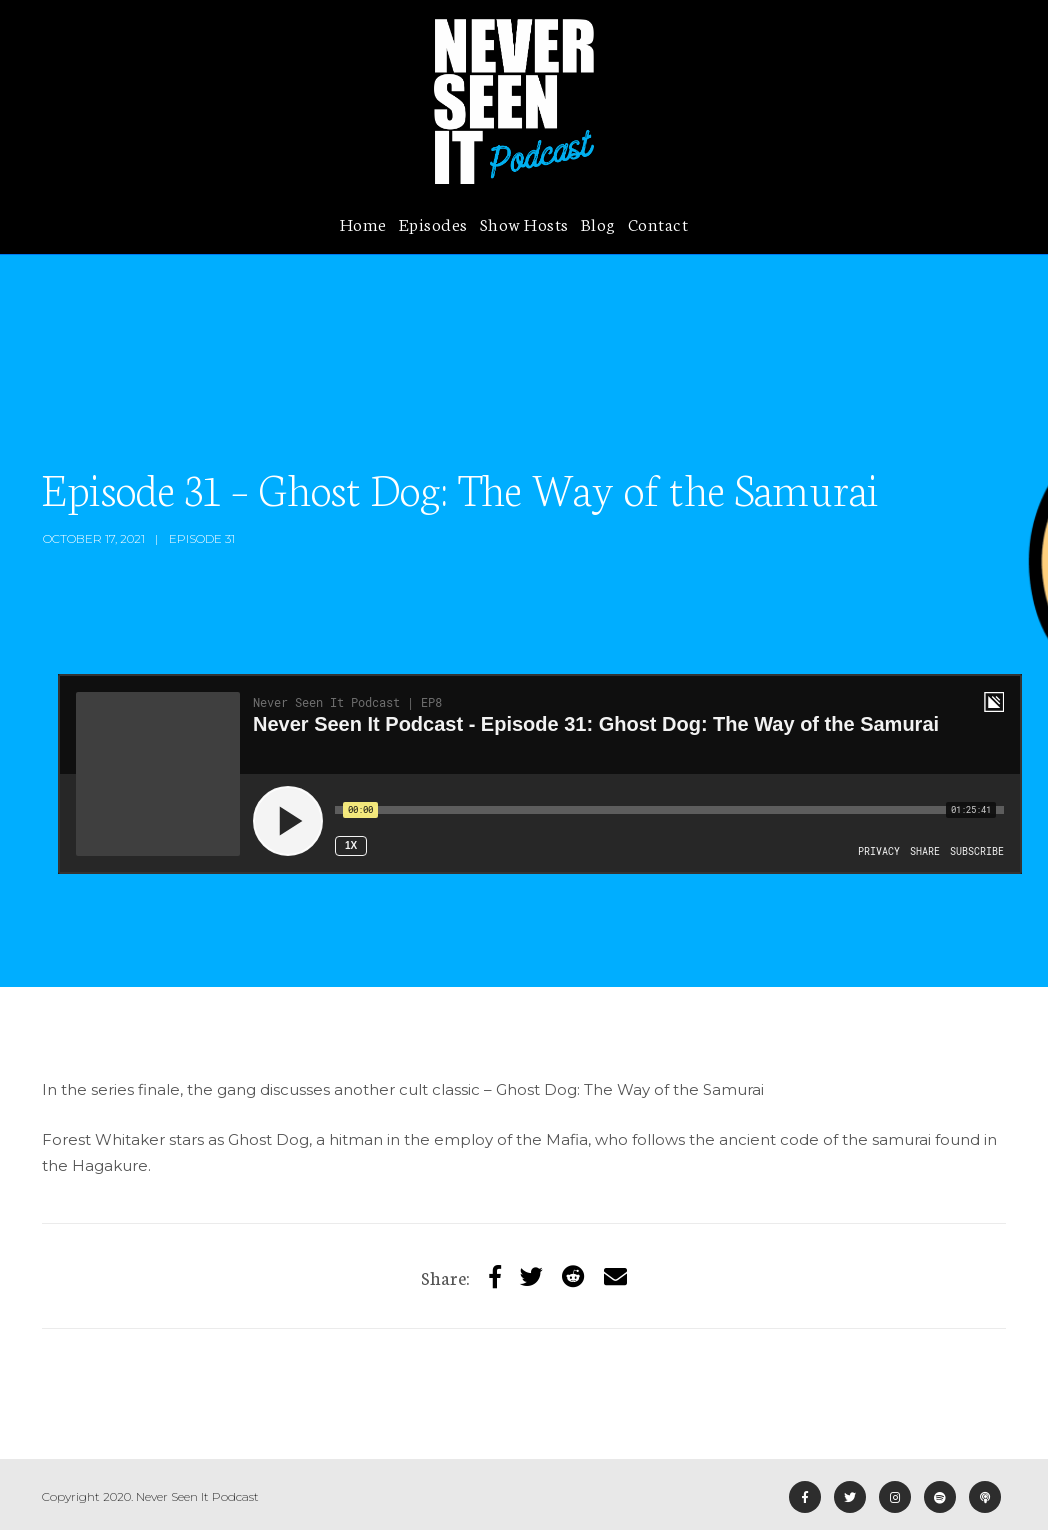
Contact (658, 223)
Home (363, 223)
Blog (598, 223)
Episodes (433, 223)
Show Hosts (524, 223)
